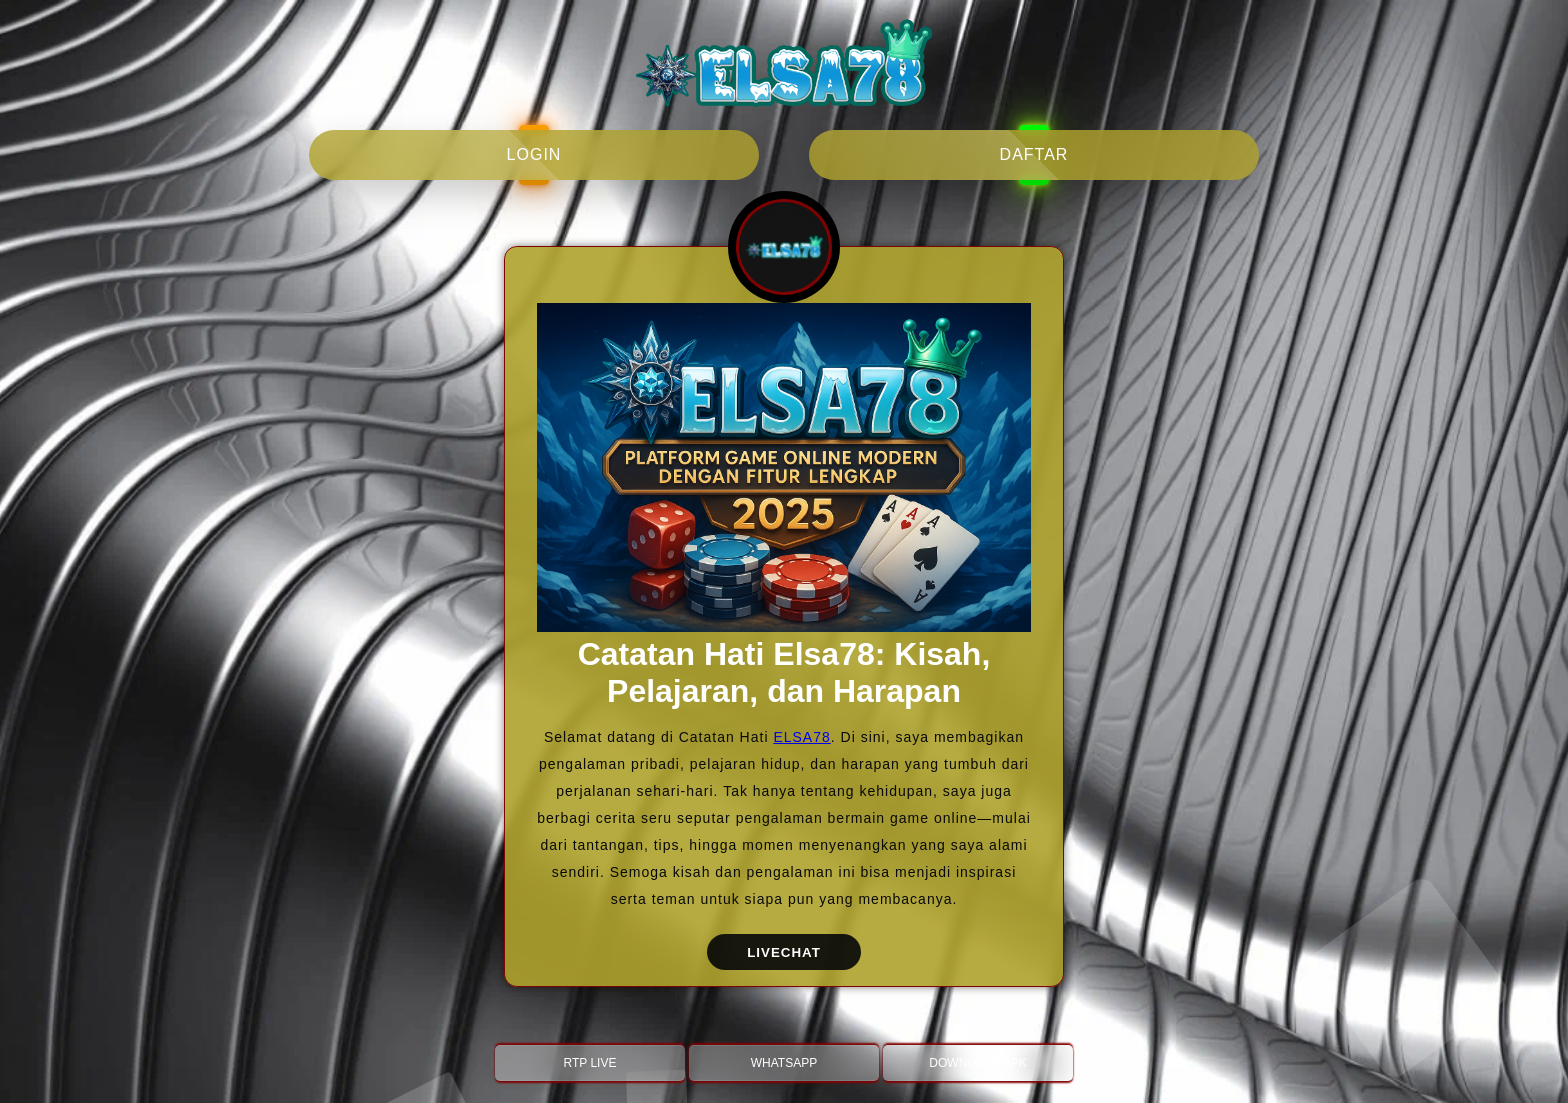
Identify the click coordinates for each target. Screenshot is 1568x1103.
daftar (1034, 154)
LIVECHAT (784, 952)
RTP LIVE (590, 1063)
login (534, 154)
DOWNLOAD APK (977, 1063)
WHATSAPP (784, 1063)
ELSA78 (801, 737)
